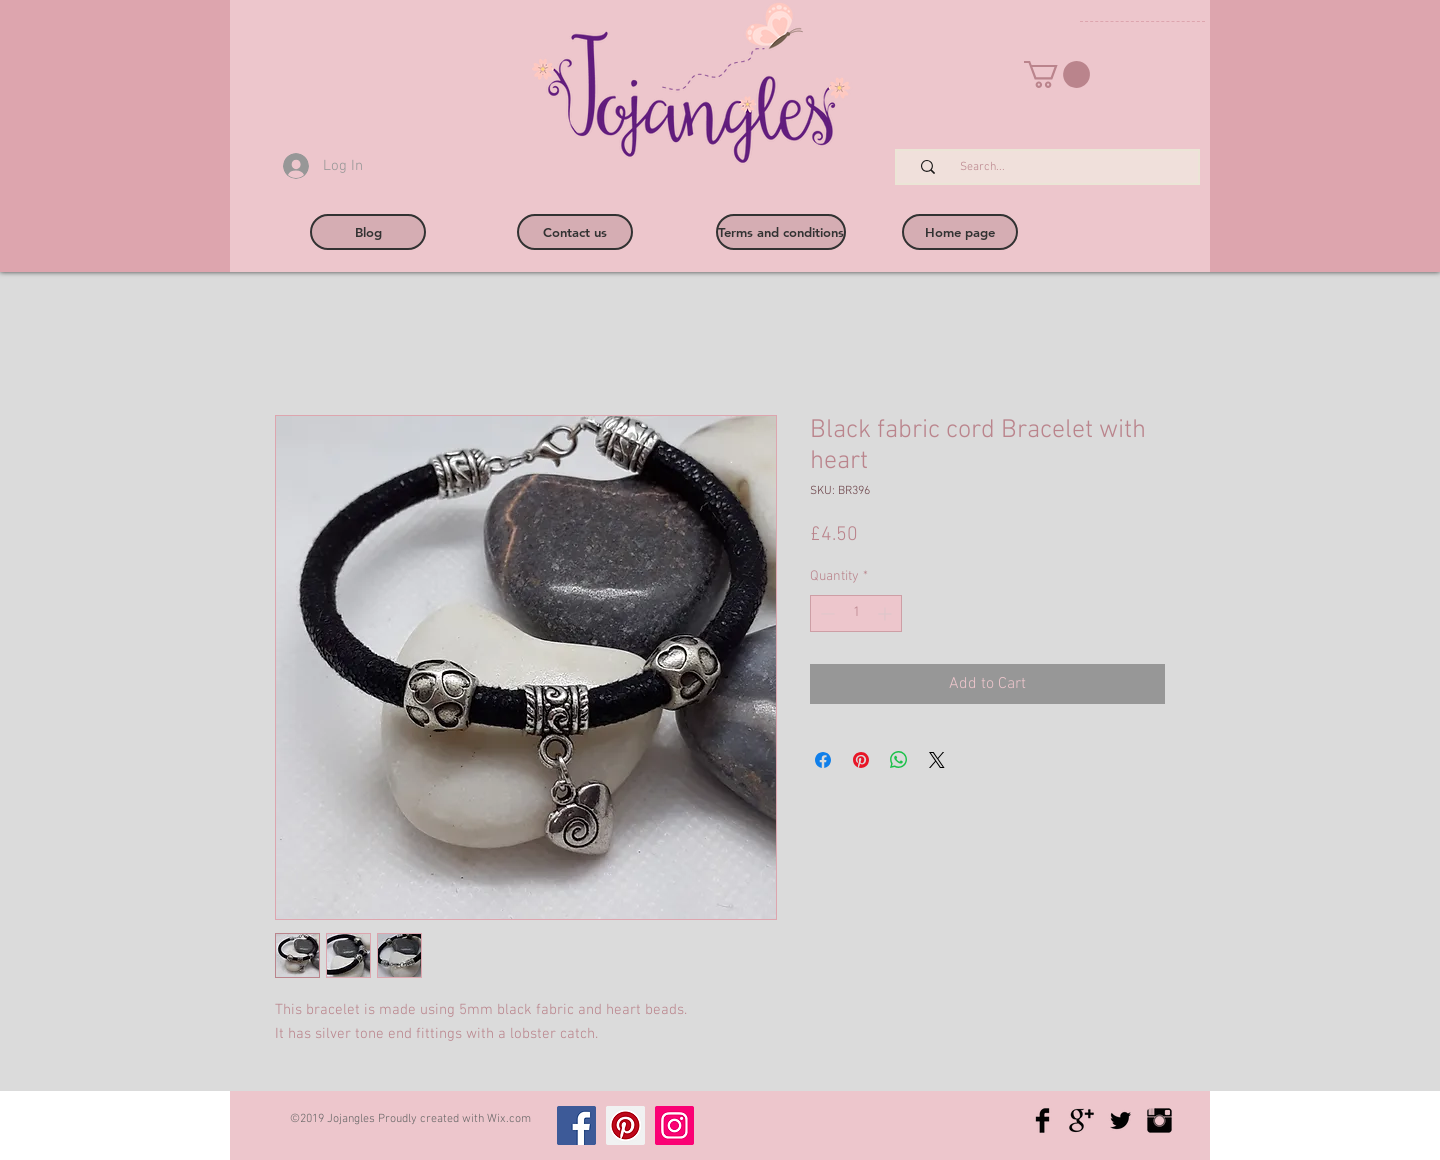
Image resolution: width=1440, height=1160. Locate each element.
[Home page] (960, 232)
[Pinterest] (625, 1125)
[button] (1057, 74)
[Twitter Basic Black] (1120, 1120)
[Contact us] (575, 232)
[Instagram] (674, 1125)
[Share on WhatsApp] (899, 760)
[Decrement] (825, 613)
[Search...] (1058, 167)
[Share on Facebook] (823, 760)
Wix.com (509, 1119)
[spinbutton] (856, 613)
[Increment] (886, 613)
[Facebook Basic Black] (1042, 1120)
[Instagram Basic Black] (1159, 1120)
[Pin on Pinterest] (861, 760)
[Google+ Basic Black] (1081, 1120)
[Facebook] (576, 1125)
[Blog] (368, 232)
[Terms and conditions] (781, 232)
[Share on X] (937, 760)
